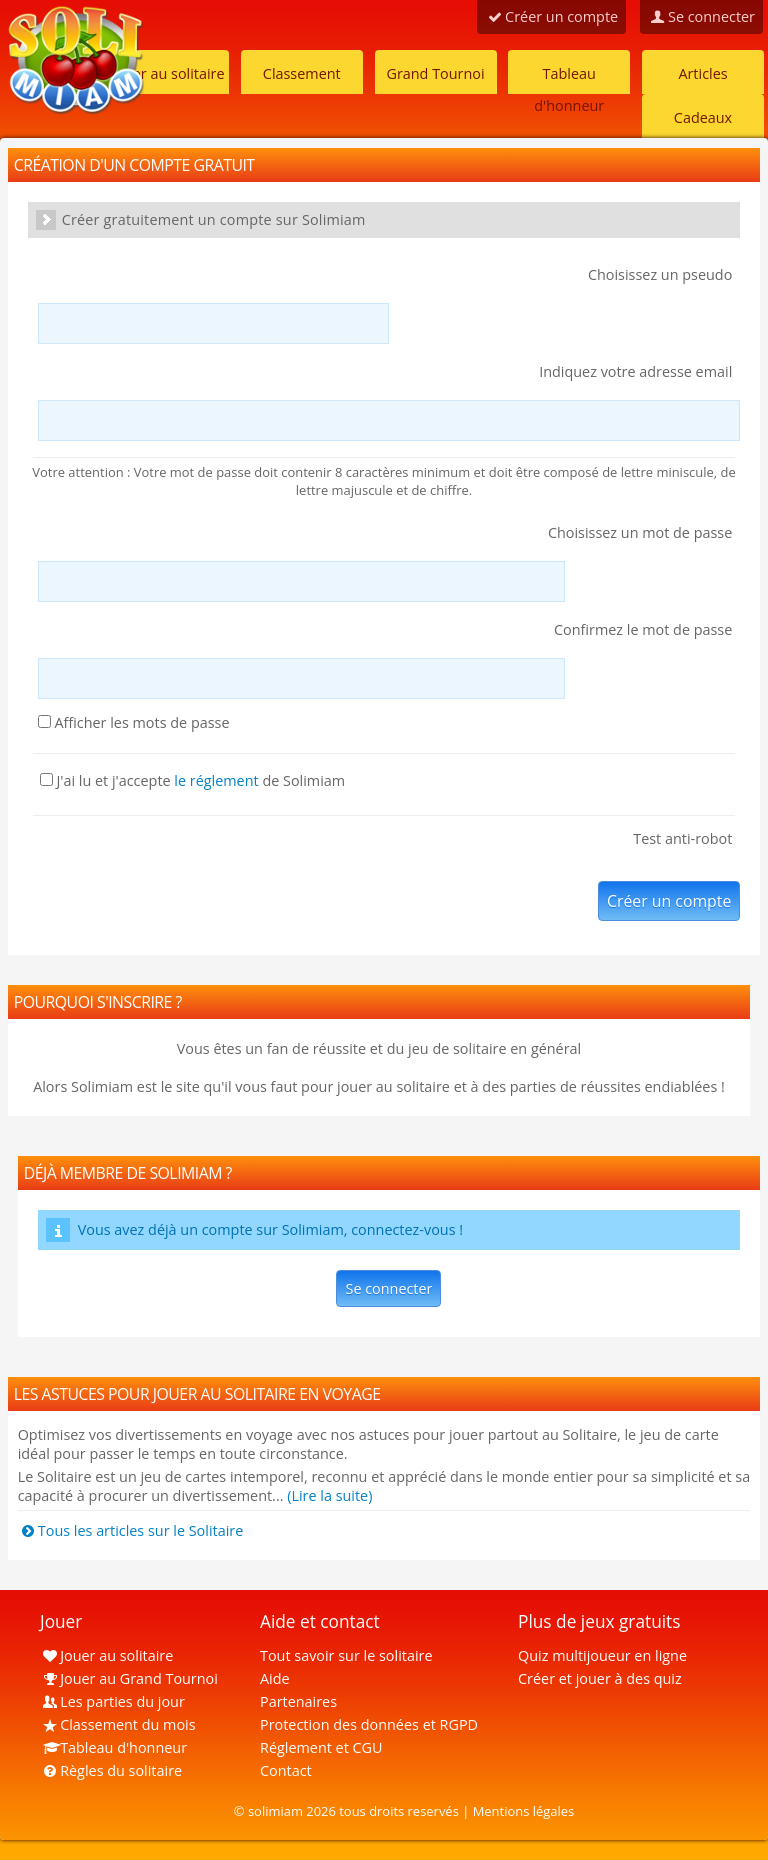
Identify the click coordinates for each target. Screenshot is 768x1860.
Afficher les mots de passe (134, 722)
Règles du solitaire (111, 1770)
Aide (275, 1678)
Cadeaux (703, 117)
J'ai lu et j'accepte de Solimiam (192, 780)
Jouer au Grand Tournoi (129, 1678)
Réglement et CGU (321, 1747)
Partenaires (298, 1701)
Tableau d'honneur (569, 79)
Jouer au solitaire (167, 73)
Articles (702, 73)
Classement (302, 73)
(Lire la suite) (329, 1495)
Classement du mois (118, 1724)
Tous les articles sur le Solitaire (131, 1530)
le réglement (216, 780)
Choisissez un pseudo (660, 274)
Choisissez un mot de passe (640, 532)
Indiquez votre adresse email (635, 371)
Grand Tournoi (435, 73)
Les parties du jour (112, 1701)
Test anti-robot (682, 838)
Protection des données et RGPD (369, 1724)
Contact (286, 1770)
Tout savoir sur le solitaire (346, 1655)
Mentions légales (524, 1811)
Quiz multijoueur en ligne (602, 1655)
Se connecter (388, 1288)
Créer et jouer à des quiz (600, 1678)
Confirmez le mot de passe (643, 629)
